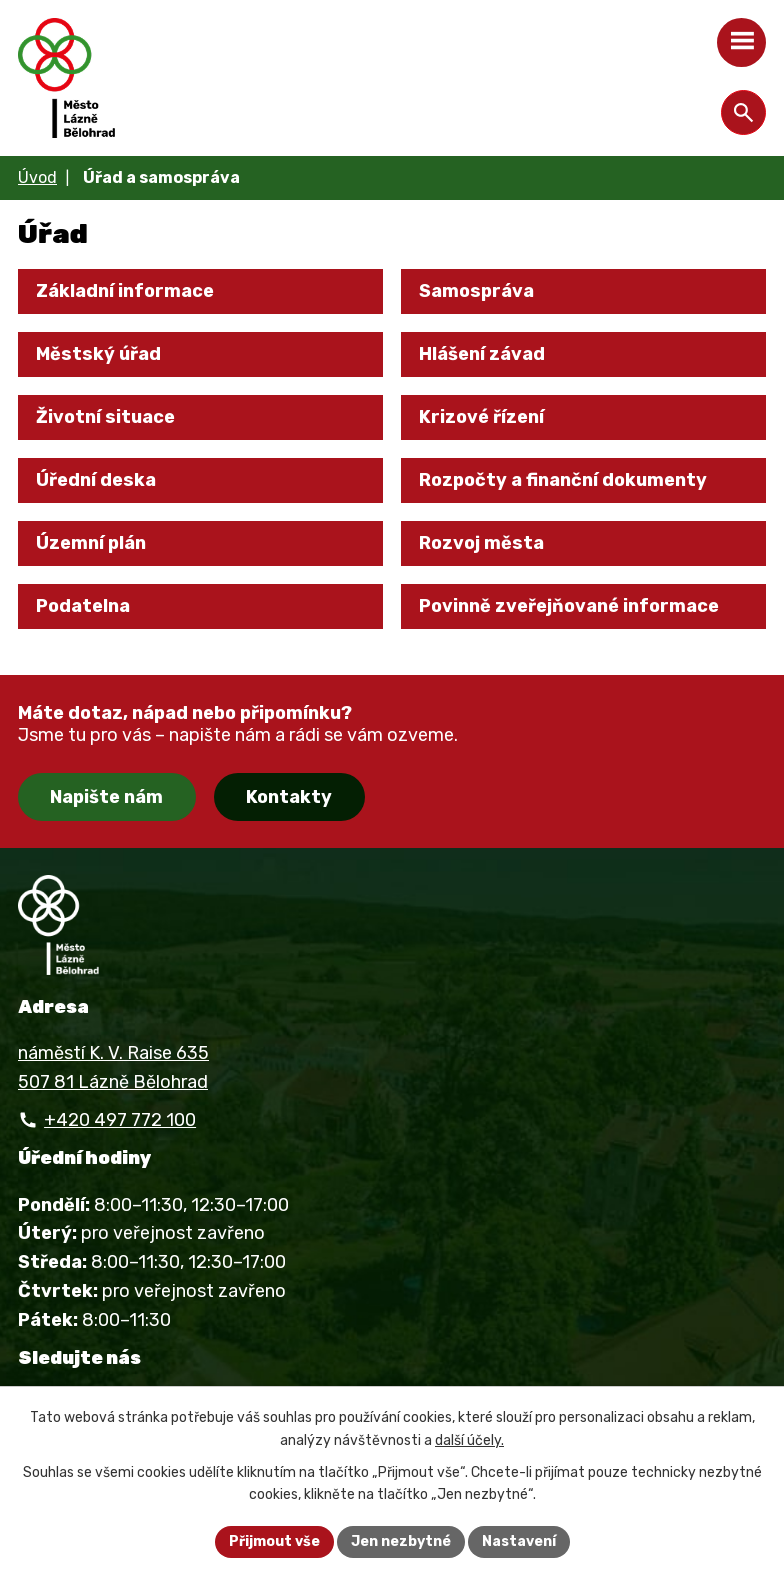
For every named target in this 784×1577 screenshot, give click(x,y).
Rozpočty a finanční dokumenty (563, 480)
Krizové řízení (481, 417)
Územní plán (91, 543)
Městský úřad (98, 354)
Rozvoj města (481, 543)
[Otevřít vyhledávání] (743, 112)
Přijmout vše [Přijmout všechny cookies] (274, 1541)
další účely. (469, 1440)
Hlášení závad (482, 354)
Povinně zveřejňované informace (569, 606)
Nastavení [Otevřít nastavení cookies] (519, 1541)
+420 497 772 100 (120, 1120)
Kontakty (289, 797)
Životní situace (105, 417)
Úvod (37, 177)
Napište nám (106, 797)
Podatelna (83, 606)
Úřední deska (96, 480)
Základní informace (125, 291)
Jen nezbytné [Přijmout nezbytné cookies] (401, 1541)
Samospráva (476, 291)
